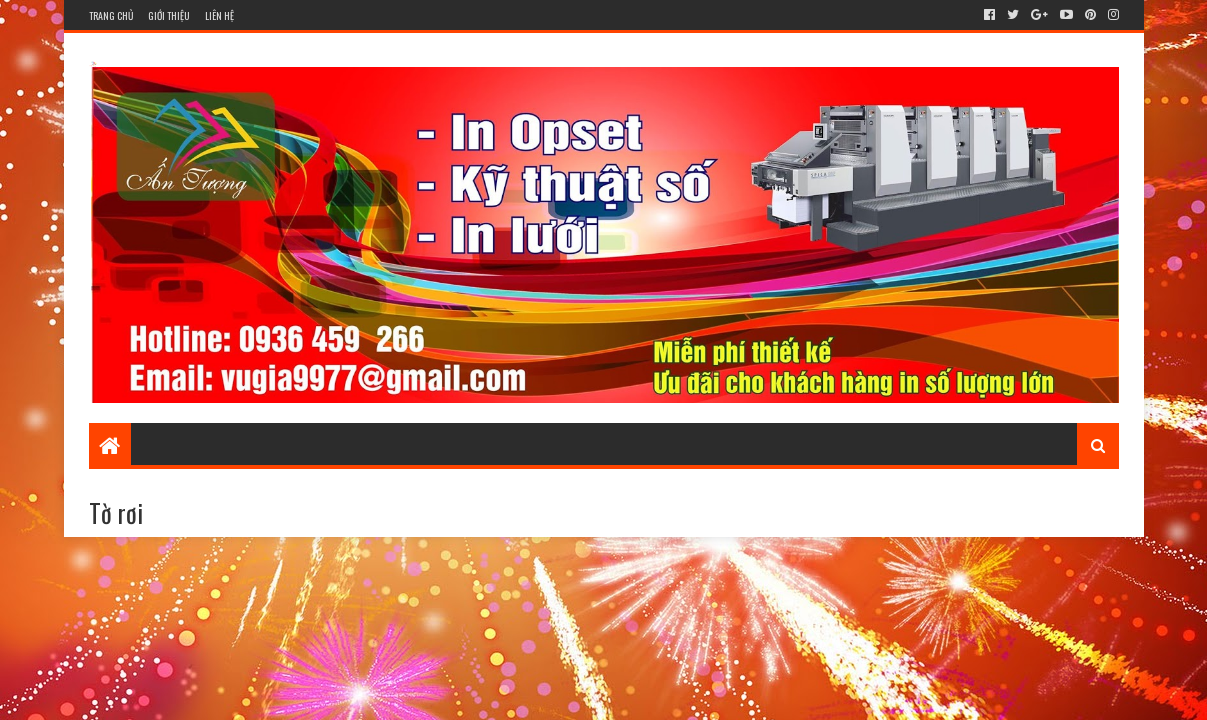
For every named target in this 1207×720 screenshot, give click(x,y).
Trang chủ (111, 15)
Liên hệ (219, 15)
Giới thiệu (169, 15)
